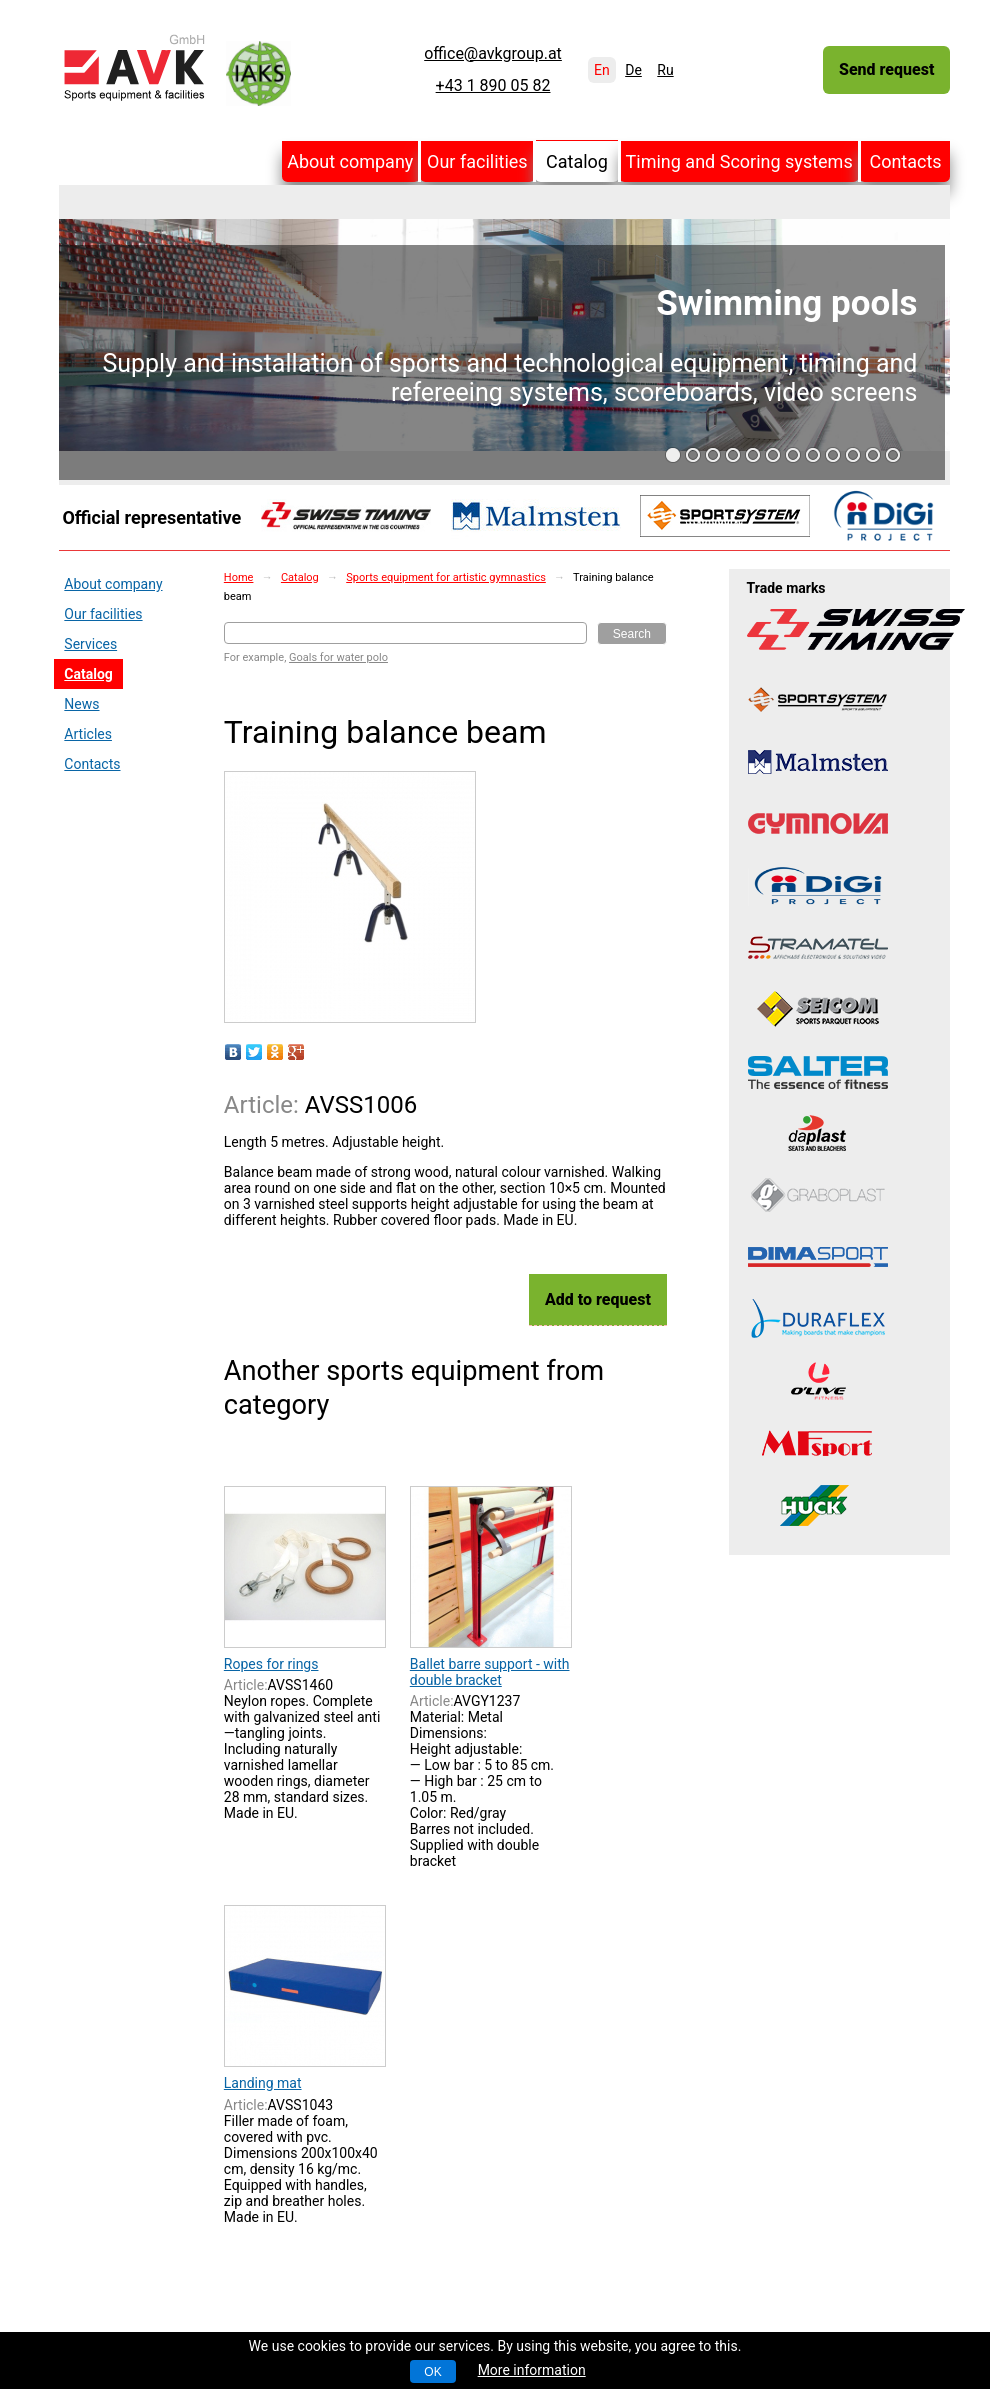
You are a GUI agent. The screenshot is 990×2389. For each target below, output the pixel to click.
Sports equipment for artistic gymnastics (446, 577)
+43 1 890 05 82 (493, 86)
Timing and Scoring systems (739, 161)
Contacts (905, 161)
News (81, 704)
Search (632, 634)
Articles (88, 734)
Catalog (577, 161)
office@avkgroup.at (493, 54)
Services (90, 644)
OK (432, 2372)
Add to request (598, 1299)
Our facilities (477, 161)
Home (239, 577)
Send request (886, 69)
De (633, 70)
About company (350, 161)
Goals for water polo (338, 657)
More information (532, 2370)
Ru (665, 70)
